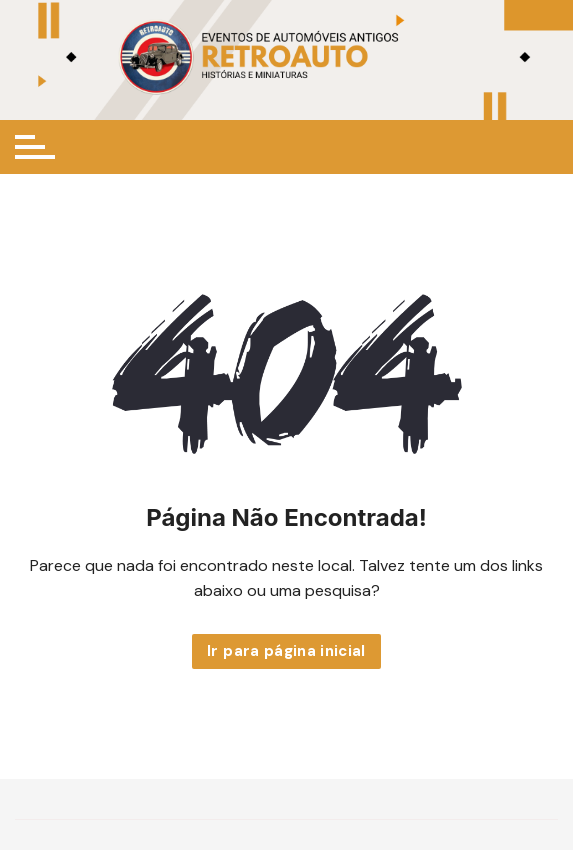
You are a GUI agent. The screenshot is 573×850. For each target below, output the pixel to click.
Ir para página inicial (286, 651)
